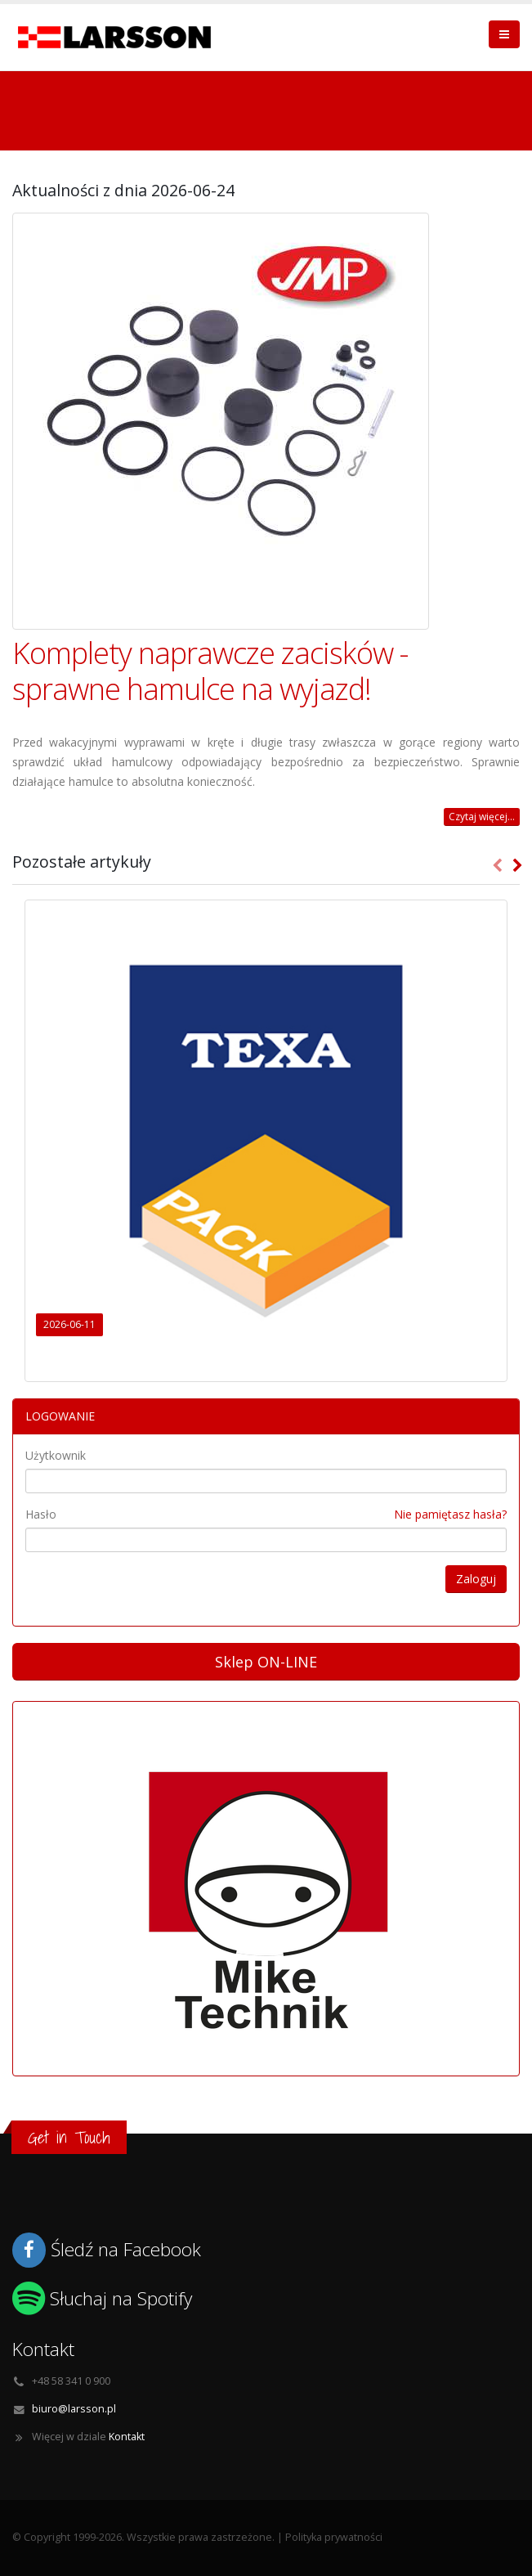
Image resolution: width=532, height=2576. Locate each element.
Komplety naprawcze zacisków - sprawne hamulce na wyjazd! (210, 670)
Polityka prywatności (333, 2537)
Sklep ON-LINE (266, 1662)
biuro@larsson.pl (74, 2409)
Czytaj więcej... (482, 817)
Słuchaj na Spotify (121, 2298)
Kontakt (127, 2437)
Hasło (40, 1514)
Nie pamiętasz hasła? (450, 1514)
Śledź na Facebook (126, 2249)
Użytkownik (55, 1455)
